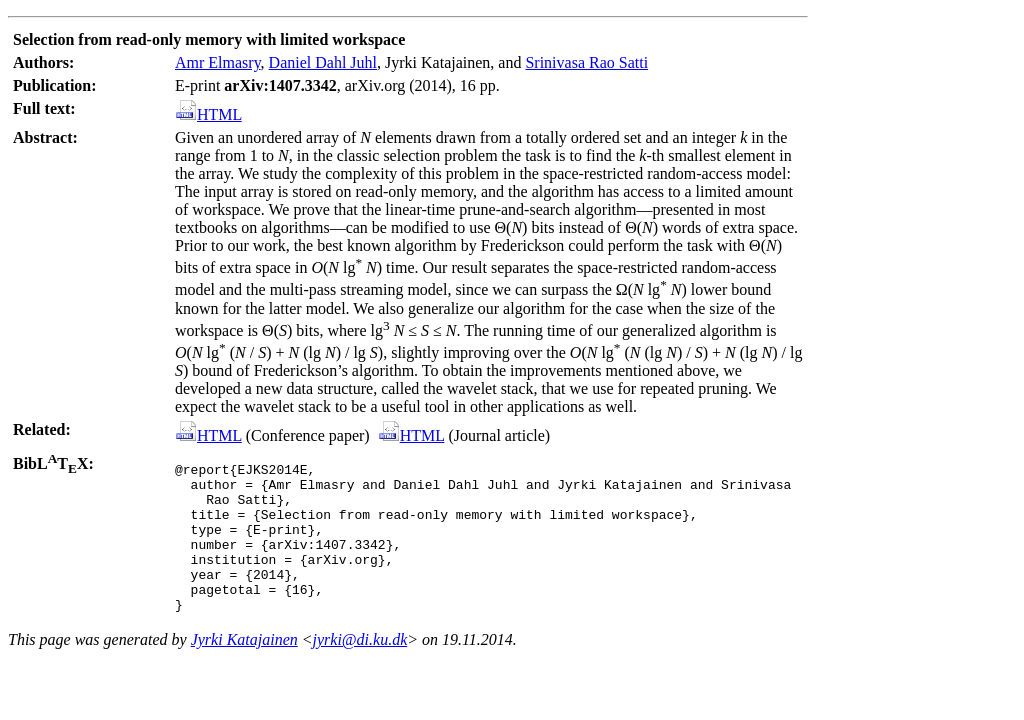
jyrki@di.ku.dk (360, 669)
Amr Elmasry (218, 62)
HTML (209, 114)
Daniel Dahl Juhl (323, 62)
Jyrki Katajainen (244, 669)
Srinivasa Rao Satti (586, 62)
